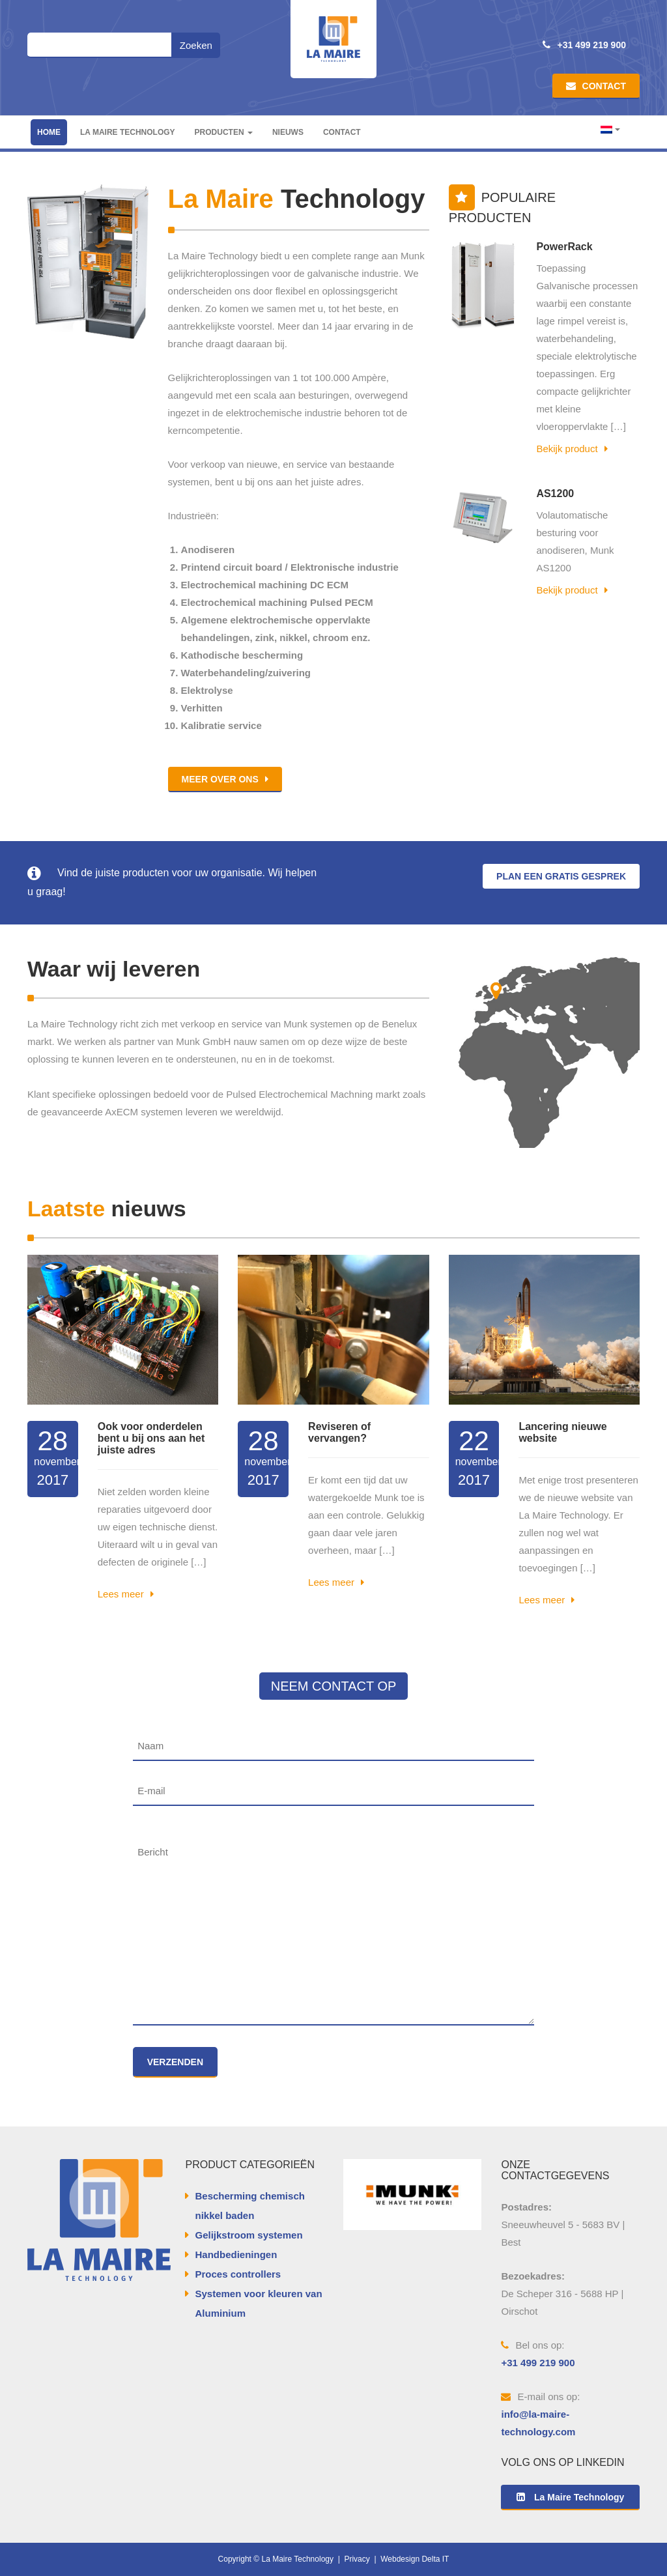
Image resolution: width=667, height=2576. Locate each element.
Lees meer (126, 1593)
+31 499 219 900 (584, 45)
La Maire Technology (127, 132)
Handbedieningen (236, 2254)
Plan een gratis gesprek (561, 876)
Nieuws (288, 132)
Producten (224, 132)
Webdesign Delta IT (414, 2559)
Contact (596, 86)
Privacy (356, 2559)
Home (49, 132)
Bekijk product (571, 448)
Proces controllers (238, 2274)
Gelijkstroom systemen (248, 2234)
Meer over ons (225, 779)
